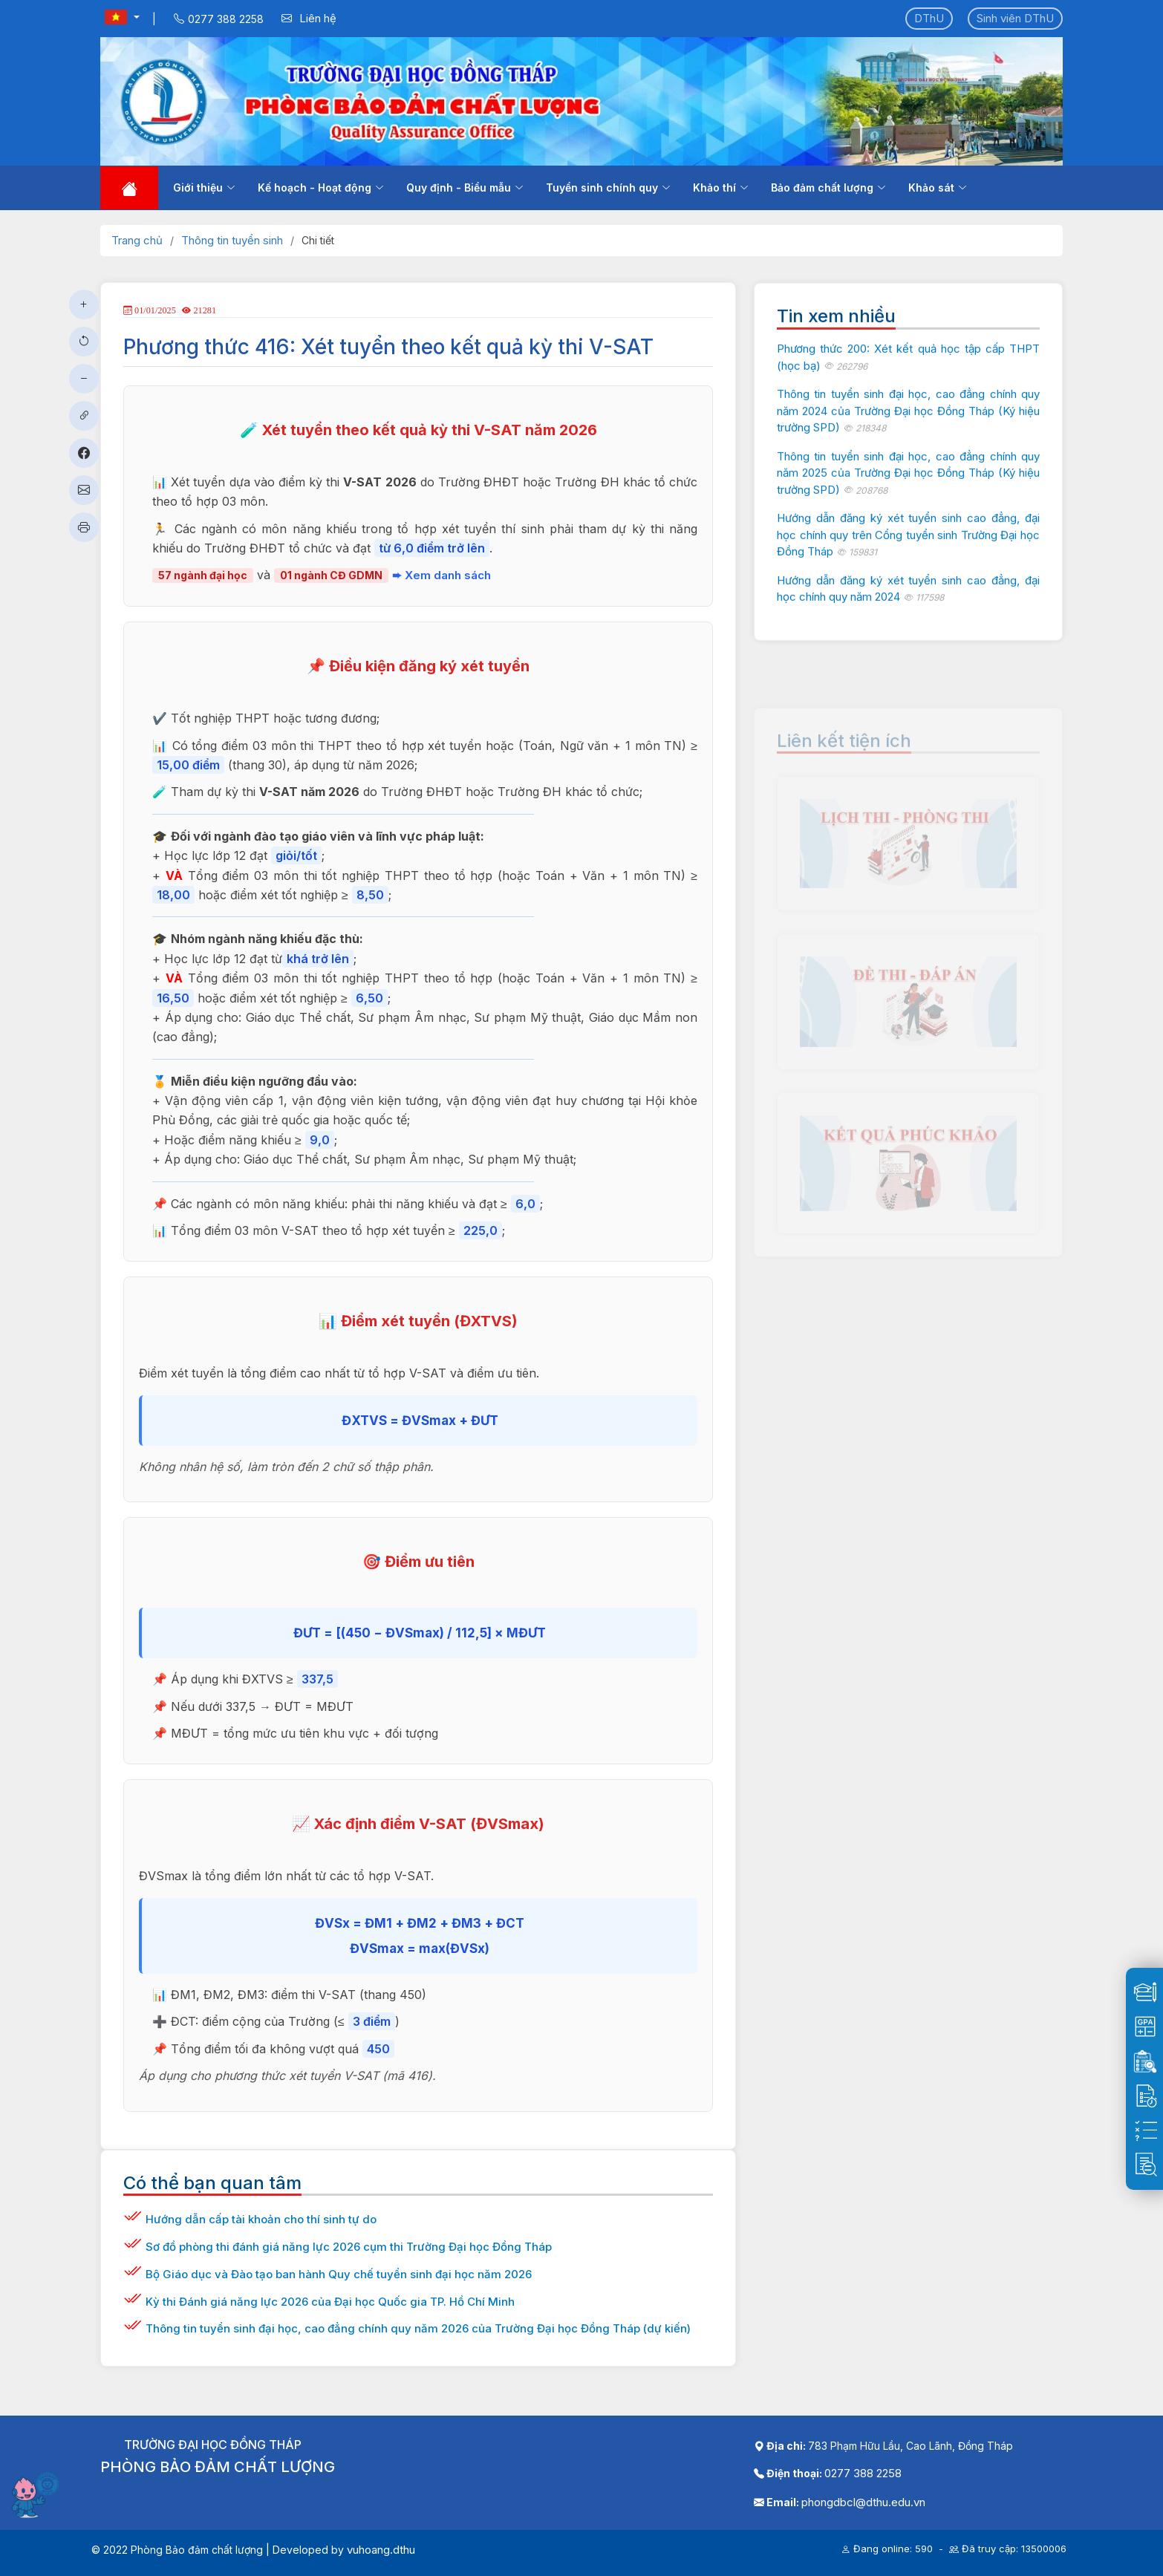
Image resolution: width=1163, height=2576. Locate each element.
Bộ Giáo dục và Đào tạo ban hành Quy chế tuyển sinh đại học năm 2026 (339, 2274)
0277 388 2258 (863, 2473)
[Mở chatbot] (37, 2494)
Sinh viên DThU (1015, 18)
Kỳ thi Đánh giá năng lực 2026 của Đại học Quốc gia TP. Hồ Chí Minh (330, 2302)
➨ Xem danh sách (441, 575)
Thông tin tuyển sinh (232, 240)
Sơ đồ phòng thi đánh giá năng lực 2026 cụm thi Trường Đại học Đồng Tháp (349, 2247)
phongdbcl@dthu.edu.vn (863, 2502)
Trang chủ (137, 240)
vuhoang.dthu (381, 2550)
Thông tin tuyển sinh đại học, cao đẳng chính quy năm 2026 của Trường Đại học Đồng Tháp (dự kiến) (418, 2328)
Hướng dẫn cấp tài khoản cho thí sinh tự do (261, 2219)
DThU (929, 18)
